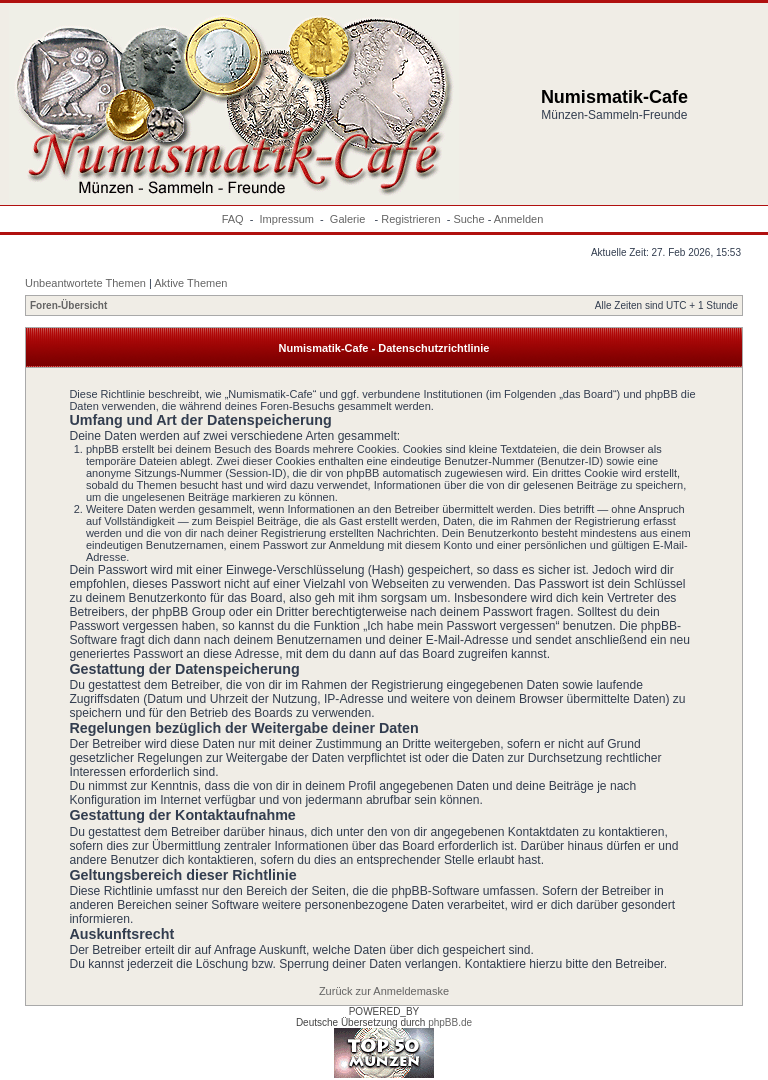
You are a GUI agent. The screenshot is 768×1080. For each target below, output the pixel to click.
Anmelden (519, 219)
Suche (468, 219)
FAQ (233, 219)
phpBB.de (450, 1022)
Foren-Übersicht (68, 305)
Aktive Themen (190, 283)
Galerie (349, 219)
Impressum (287, 219)
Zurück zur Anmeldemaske (384, 991)
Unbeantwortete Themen (85, 283)
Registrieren (410, 219)
